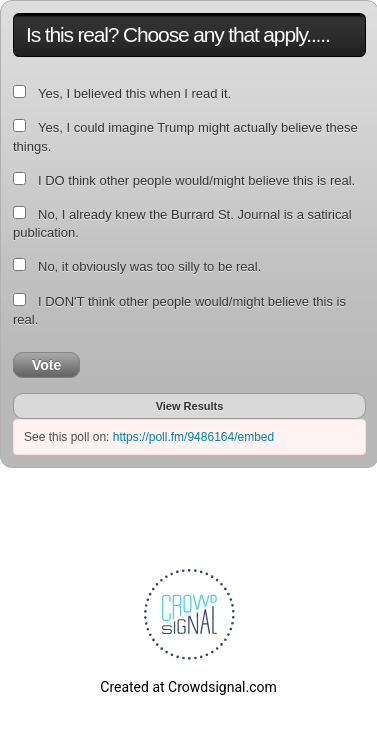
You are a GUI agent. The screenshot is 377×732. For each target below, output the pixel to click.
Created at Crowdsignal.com (188, 687)
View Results (190, 406)
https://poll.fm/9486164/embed (193, 437)
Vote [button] (46, 365)
